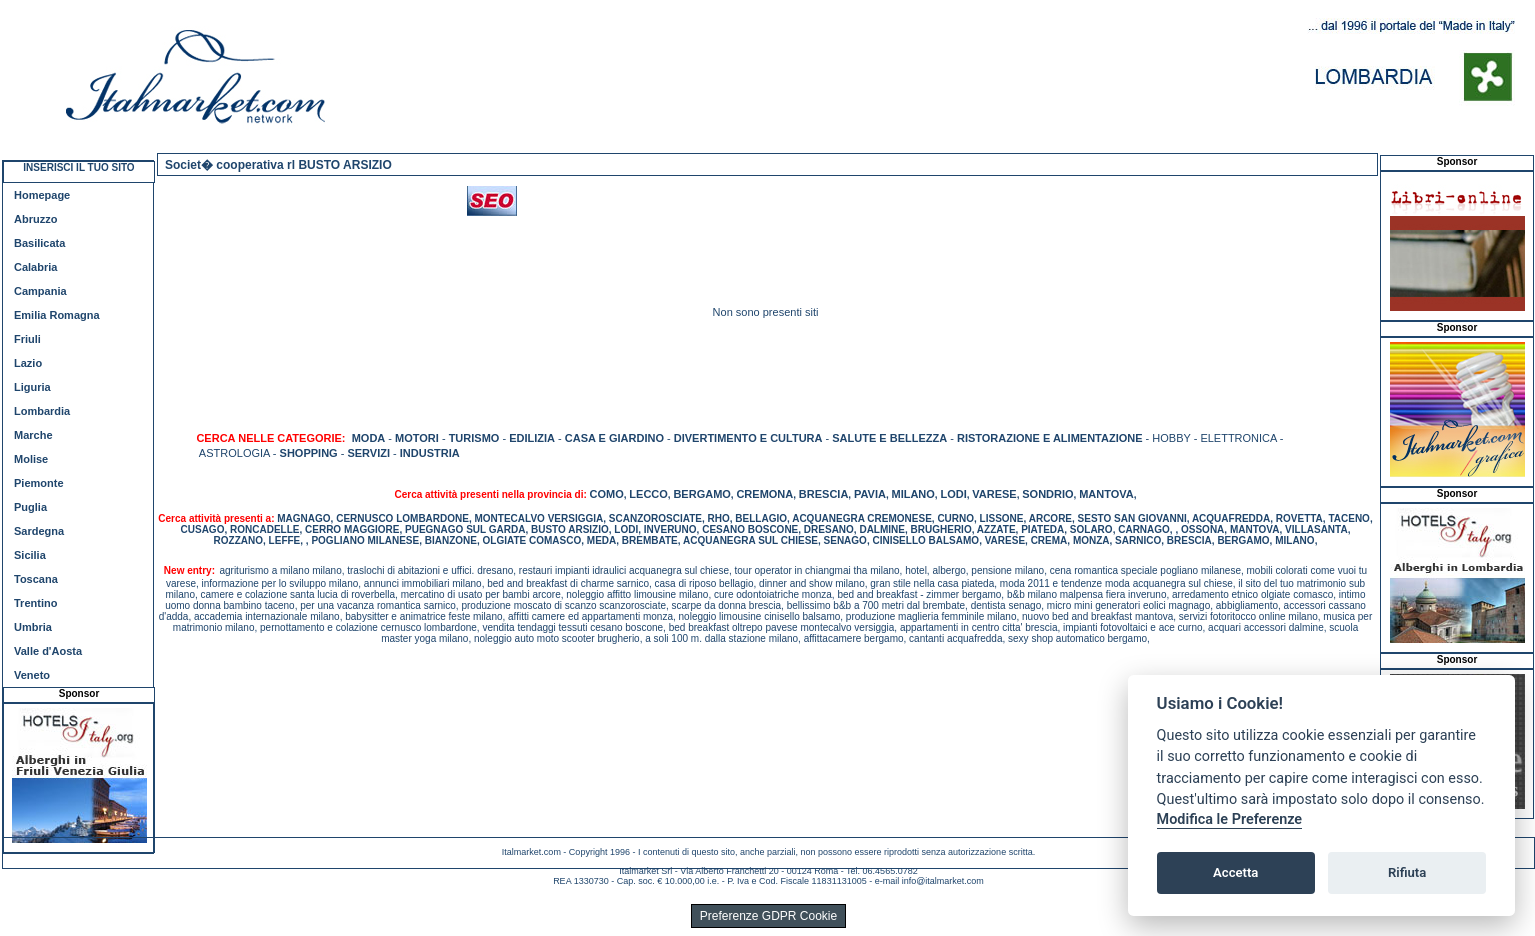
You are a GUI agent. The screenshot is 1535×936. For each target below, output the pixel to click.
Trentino (35, 603)
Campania (40, 291)
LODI (953, 494)
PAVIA (870, 494)
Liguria (32, 387)
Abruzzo (35, 219)
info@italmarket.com (943, 881)
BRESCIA (824, 494)
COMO (607, 494)
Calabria (35, 267)
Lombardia (42, 411)
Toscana (36, 579)
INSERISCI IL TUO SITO (78, 167)
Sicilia (30, 555)
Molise (31, 459)
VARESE (994, 494)
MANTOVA (1106, 494)
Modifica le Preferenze (1230, 819)
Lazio (28, 363)
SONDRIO (1047, 494)
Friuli (27, 339)
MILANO (912, 494)
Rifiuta (1407, 872)
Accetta (1235, 872)
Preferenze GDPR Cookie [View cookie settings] (768, 916)
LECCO (648, 494)
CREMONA (764, 494)
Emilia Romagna (57, 315)
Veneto (32, 675)
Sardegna (39, 531)
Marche (33, 435)
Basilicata (39, 243)
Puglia (30, 507)
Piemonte (39, 483)
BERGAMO (701, 494)
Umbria (33, 627)
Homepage (42, 195)
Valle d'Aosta (48, 651)
